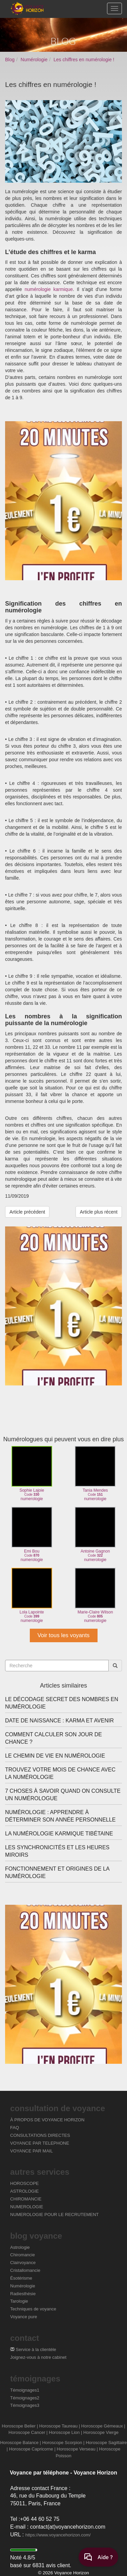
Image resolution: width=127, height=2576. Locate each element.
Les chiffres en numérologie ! (84, 59)
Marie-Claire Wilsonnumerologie (95, 1595)
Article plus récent (99, 1212)
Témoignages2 (24, 2397)
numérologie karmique (49, 289)
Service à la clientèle (33, 2349)
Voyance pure (23, 2316)
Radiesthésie (23, 2293)
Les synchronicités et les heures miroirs (57, 1851)
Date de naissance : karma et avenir (59, 1720)
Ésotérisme (21, 2278)
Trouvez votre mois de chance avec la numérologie (60, 1773)
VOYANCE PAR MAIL (31, 2150)
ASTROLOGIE (24, 2191)
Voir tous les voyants (64, 1635)
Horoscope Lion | (65, 2432)
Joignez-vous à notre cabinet (38, 2357)
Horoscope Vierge (101, 2432)
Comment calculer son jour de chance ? (53, 1738)
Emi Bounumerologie (32, 1534)
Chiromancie (22, 2254)
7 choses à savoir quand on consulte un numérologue (63, 1794)
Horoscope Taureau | (59, 2425)
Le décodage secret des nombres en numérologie (61, 1703)
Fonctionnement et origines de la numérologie (57, 1872)
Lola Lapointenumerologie (32, 1595)
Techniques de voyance (33, 2308)
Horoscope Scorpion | (63, 2442)
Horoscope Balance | (20, 2442)
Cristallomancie (25, 2270)
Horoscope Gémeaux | (103, 2425)
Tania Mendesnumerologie (95, 1473)
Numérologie (34, 59)
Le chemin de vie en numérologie (55, 1756)
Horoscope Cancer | (27, 2432)
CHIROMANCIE (25, 2198)
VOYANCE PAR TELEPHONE (39, 2143)
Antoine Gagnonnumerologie (95, 1534)
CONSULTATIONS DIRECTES (40, 2135)
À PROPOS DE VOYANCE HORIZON (47, 2119)
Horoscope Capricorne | (32, 2448)
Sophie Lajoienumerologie (32, 1473)
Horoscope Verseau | (77, 2448)
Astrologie (20, 2247)
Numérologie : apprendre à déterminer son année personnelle (60, 1816)
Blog (10, 59)
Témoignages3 (24, 2405)
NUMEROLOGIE (26, 2206)
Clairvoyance (23, 2262)
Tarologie (19, 2301)
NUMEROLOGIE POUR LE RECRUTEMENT (54, 2214)
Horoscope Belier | (20, 2425)
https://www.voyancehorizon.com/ (58, 2534)
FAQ (14, 2127)
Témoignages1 (24, 2390)
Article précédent (27, 1212)
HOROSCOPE (24, 2183)
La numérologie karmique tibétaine (59, 1833)
